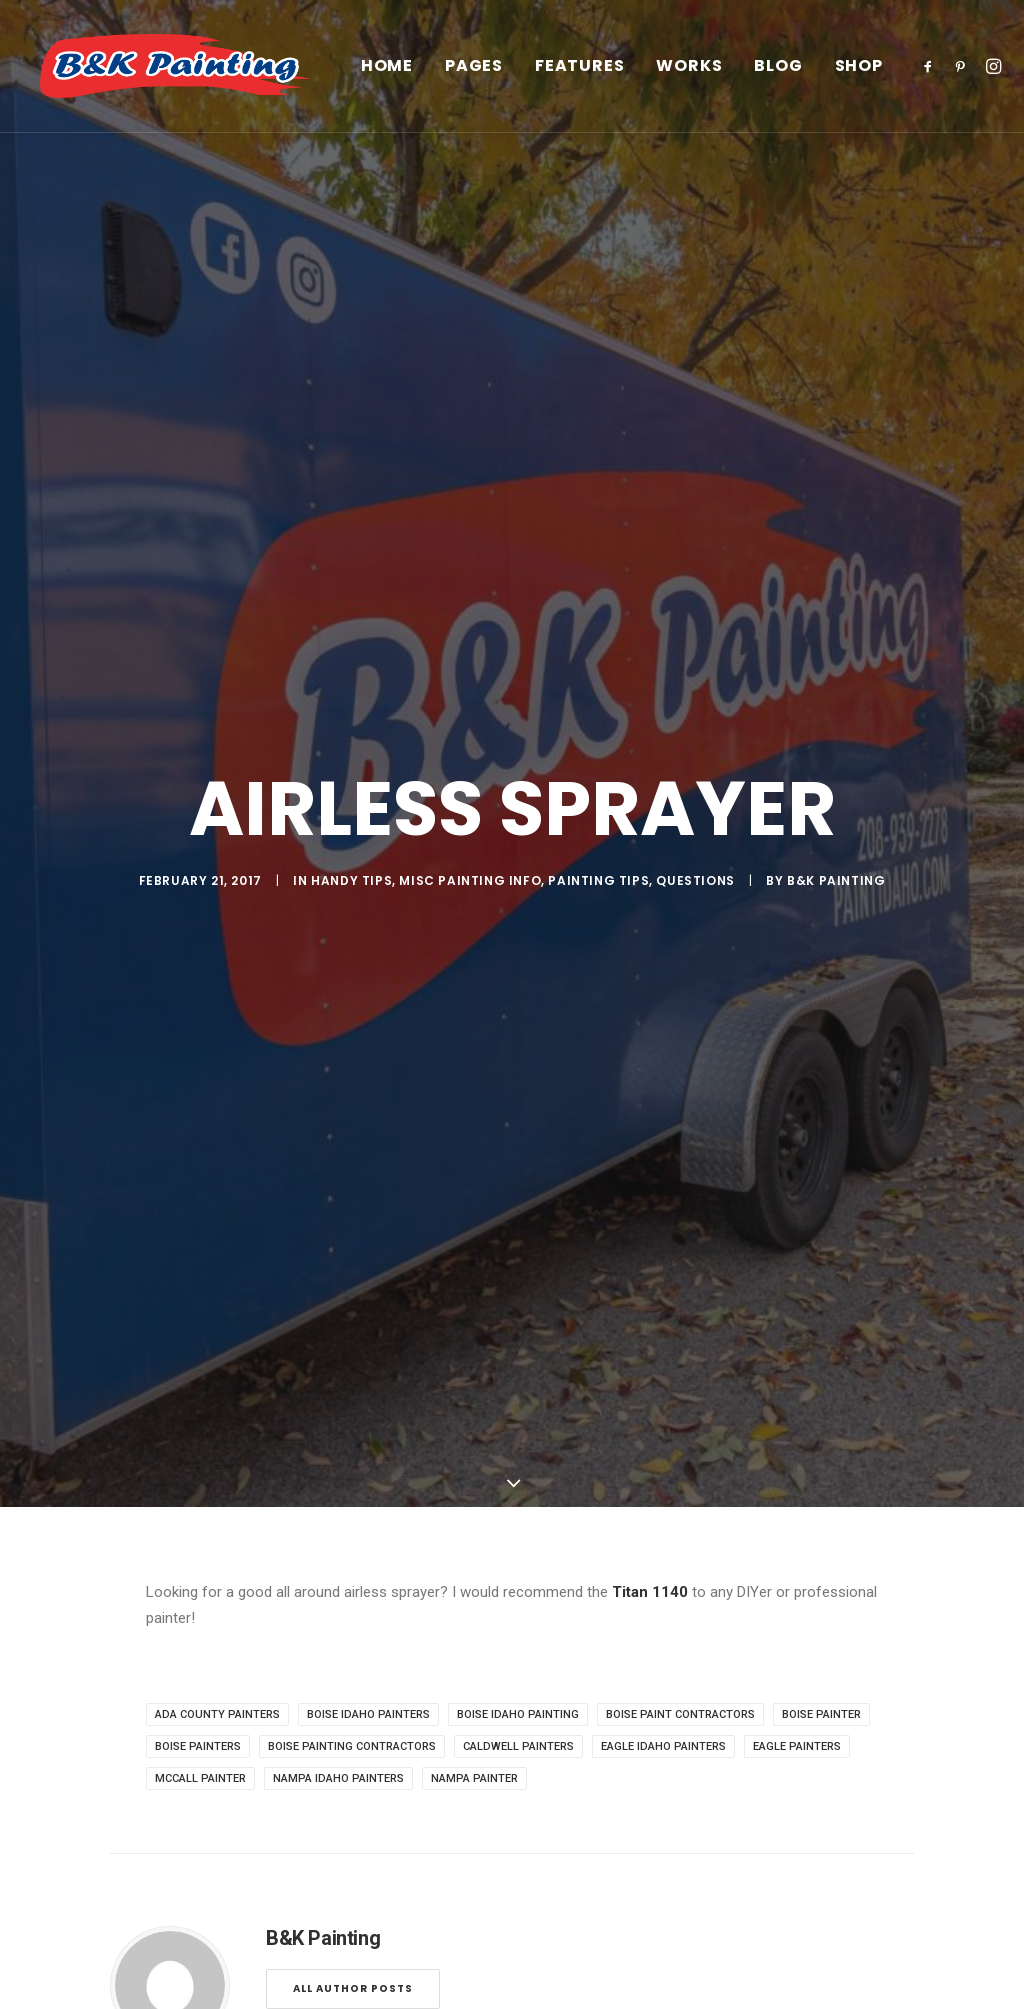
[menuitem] (426, 73)
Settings (331, 1925)
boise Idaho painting (518, 858)
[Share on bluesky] (564, 1306)
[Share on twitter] (434, 1306)
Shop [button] (898, 73)
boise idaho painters (368, 858)
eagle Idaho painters (663, 890)
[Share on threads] (460, 1306)
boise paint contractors (680, 858)
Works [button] (728, 73)
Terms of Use (349, 1899)
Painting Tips (598, 452)
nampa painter (474, 922)
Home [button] (426, 73)
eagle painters (797, 890)
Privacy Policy (349, 1873)
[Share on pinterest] (486, 1306)
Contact (81, 1925)
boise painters (198, 890)
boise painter (821, 858)
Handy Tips (351, 452)
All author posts (353, 1132)
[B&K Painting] (191, 73)
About (75, 1873)
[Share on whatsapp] (538, 1306)
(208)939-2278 (827, 1899)
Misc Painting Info (470, 452)
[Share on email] (616, 1306)
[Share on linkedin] (512, 1306)
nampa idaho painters (338, 922)
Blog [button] (817, 73)
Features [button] (618, 73)
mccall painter (200, 922)
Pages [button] (513, 73)
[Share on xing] (590, 1306)
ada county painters (217, 858)
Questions (695, 452)
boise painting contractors (352, 890)
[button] (970, 73)
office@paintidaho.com (855, 1873)
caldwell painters (518, 890)
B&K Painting (836, 452)
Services (83, 1899)
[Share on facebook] (408, 1306)
